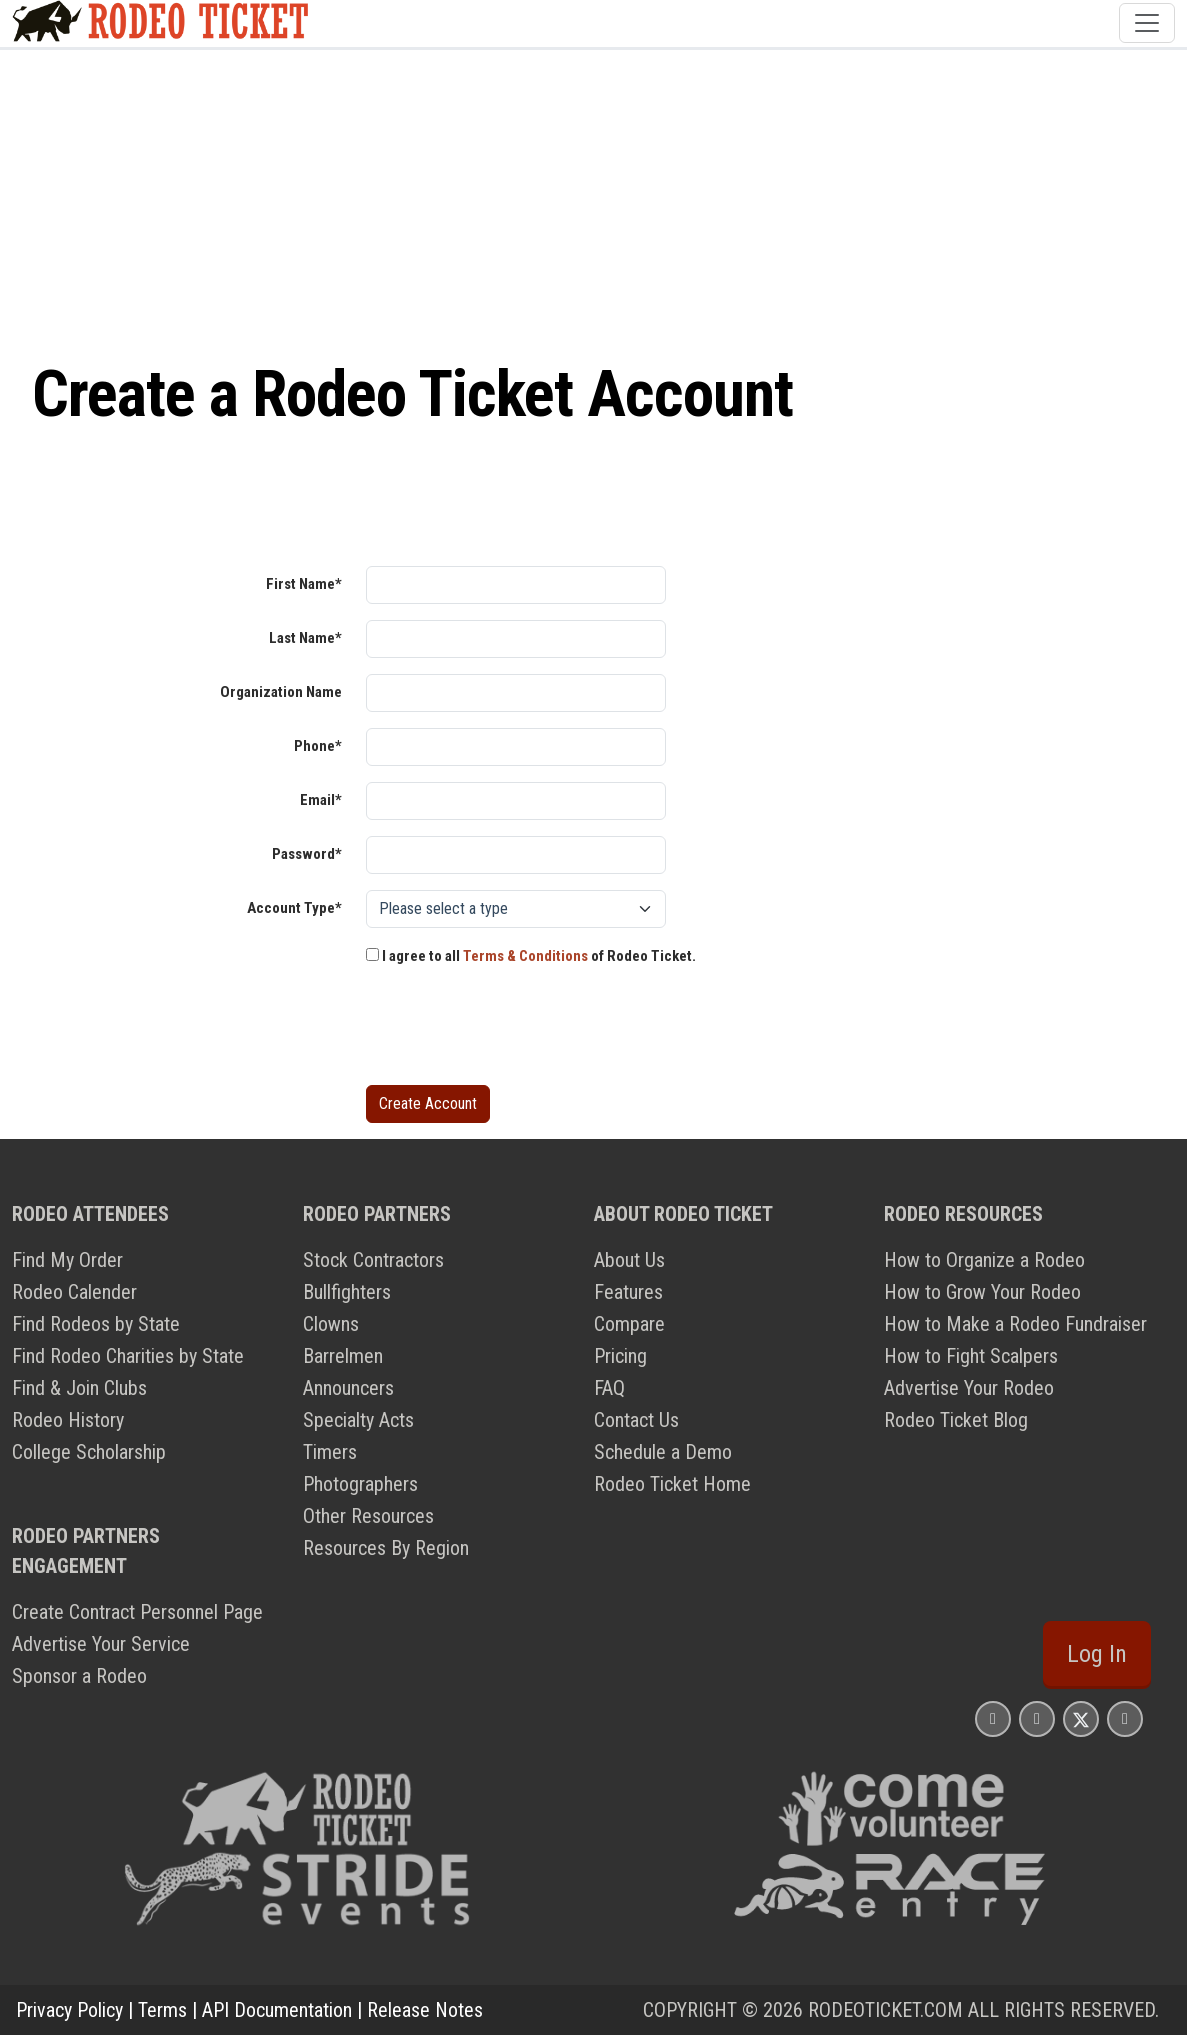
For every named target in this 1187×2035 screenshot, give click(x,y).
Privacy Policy (69, 2010)
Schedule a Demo (663, 1452)
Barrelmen (343, 1356)
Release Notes (425, 2010)
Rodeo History (68, 1420)
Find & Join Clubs (79, 1388)
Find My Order (67, 1260)
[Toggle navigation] (1147, 23)
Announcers (348, 1388)
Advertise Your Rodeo (969, 1388)
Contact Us (636, 1420)
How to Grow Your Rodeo (982, 1292)
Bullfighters (347, 1292)
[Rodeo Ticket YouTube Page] (1125, 1718)
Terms (162, 2010)
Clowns (331, 1324)
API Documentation (277, 2010)
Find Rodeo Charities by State (128, 1356)
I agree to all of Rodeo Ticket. (531, 956)
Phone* (318, 746)
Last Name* (305, 638)
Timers (330, 1452)
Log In (1097, 1654)
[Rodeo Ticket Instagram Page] (993, 1718)
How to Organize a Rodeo (984, 1260)
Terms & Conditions (525, 956)
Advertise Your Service (101, 1644)
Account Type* (294, 908)
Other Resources (368, 1516)
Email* (321, 800)
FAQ (609, 1388)
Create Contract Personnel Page (137, 1612)
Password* (307, 854)
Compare (629, 1324)
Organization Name (281, 692)
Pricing (620, 1356)
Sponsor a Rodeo (79, 1676)
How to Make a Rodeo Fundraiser (1015, 1324)
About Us (629, 1260)
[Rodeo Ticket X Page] (1081, 1718)
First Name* (304, 584)
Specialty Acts (358, 1420)
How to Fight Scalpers (971, 1356)
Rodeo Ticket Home (672, 1484)
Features (628, 1292)
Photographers (360, 1484)
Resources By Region (386, 1548)
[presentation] (518, 1030)
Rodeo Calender (74, 1292)
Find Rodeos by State (96, 1324)
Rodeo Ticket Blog (956, 1420)
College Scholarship (89, 1452)
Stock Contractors (373, 1260)
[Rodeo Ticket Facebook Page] (1037, 1718)
